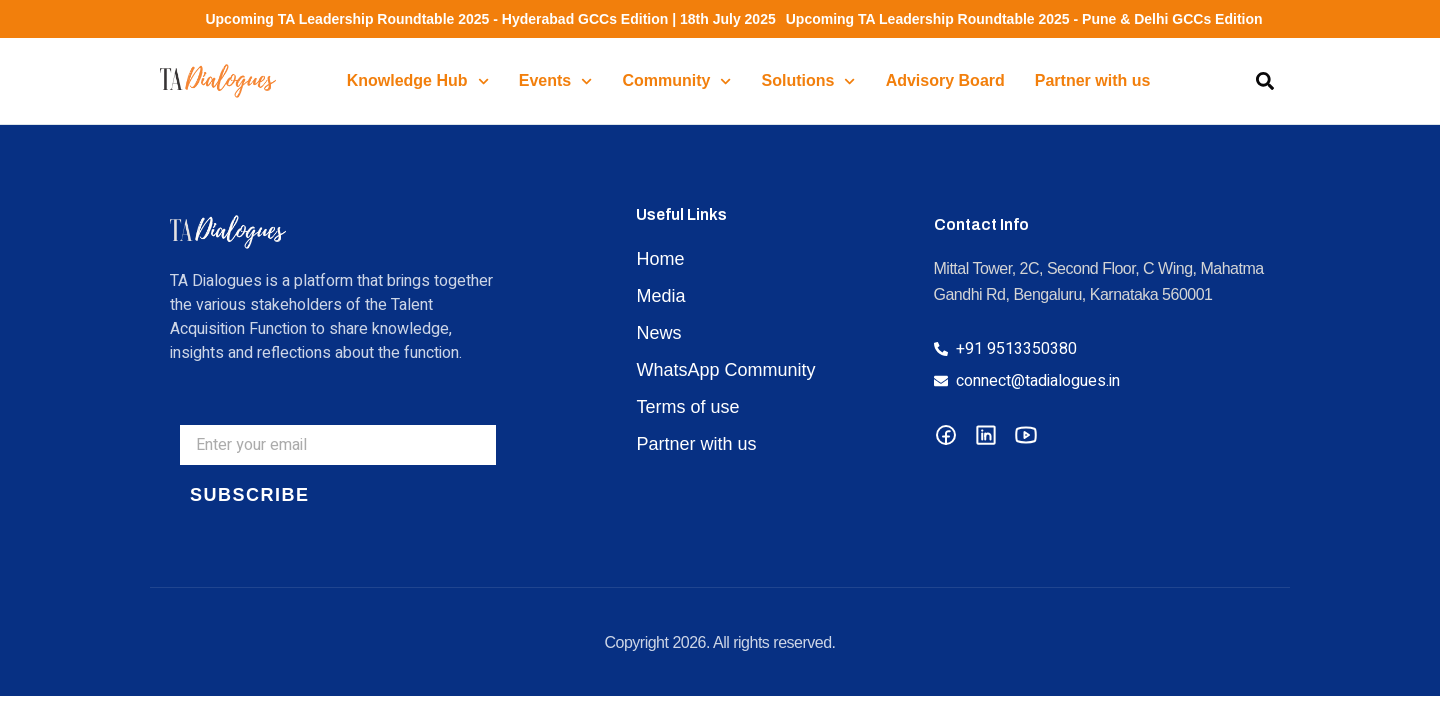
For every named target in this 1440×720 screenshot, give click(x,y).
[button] (1265, 81)
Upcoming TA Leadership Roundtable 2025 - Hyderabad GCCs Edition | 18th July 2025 (481, 19)
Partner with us (1093, 80)
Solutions (809, 81)
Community (676, 81)
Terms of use (687, 407)
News (658, 333)
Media (660, 296)
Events (556, 81)
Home (660, 259)
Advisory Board (945, 80)
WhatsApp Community (725, 370)
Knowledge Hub (418, 81)
